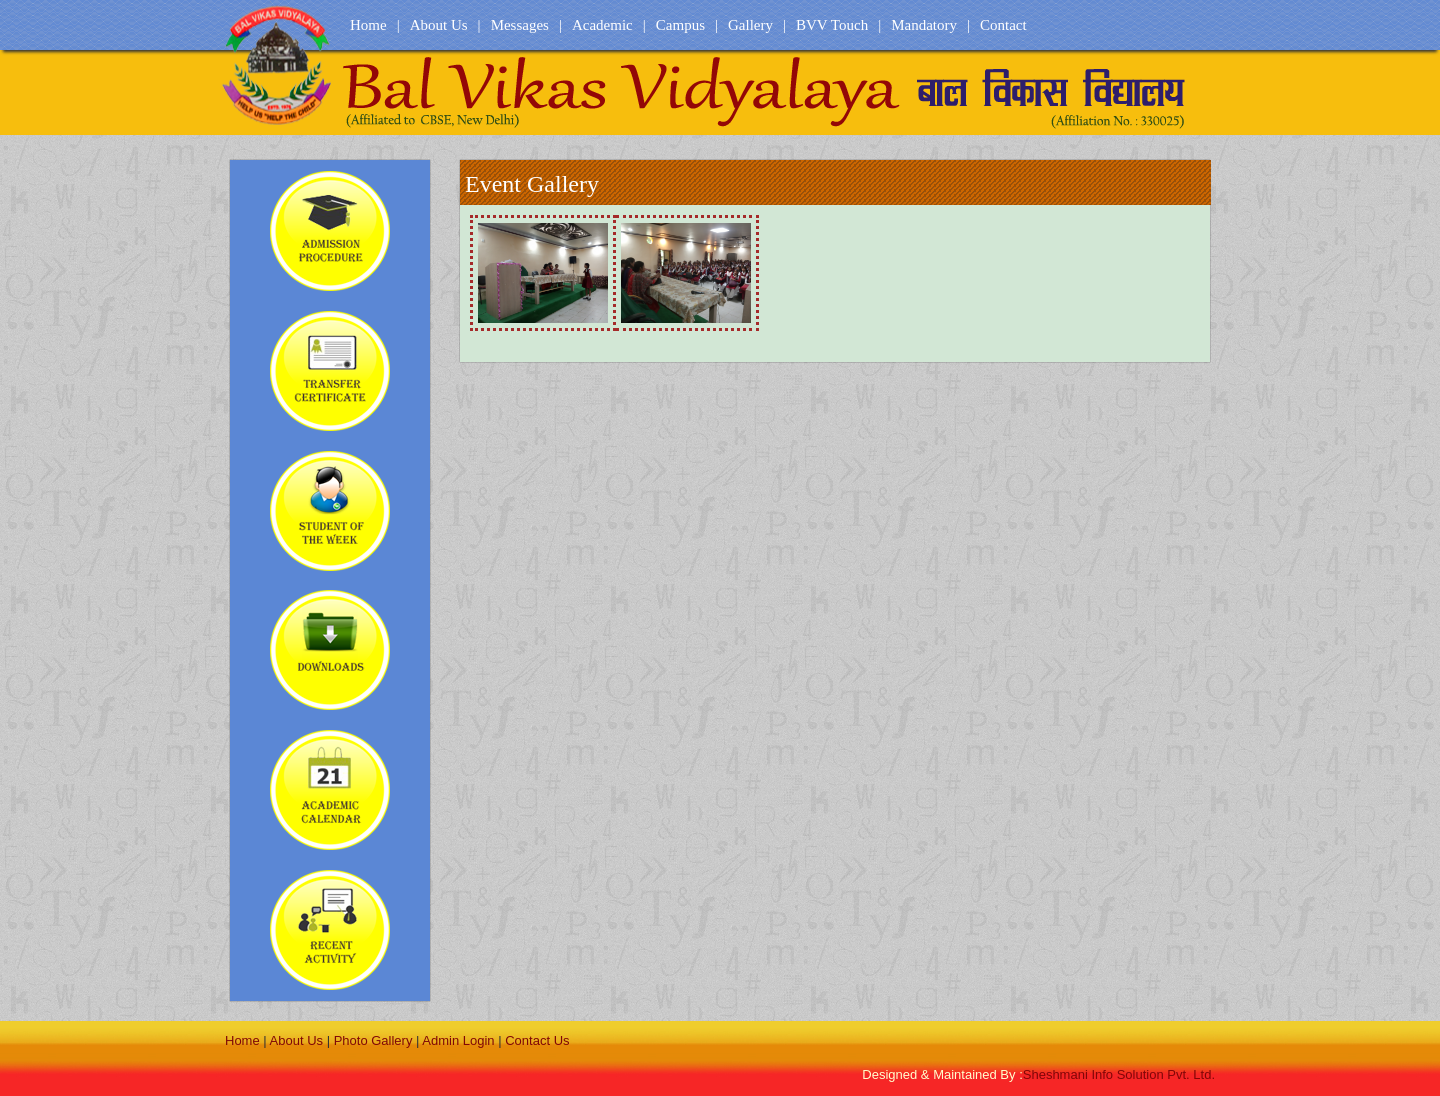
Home (368, 25)
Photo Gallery (373, 1040)
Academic (602, 25)
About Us (439, 25)
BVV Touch (832, 25)
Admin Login (458, 1040)
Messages (520, 25)
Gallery (750, 25)
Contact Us (537, 1040)
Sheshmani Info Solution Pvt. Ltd (1119, 1074)
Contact (1003, 25)
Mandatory (924, 25)
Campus (680, 25)
